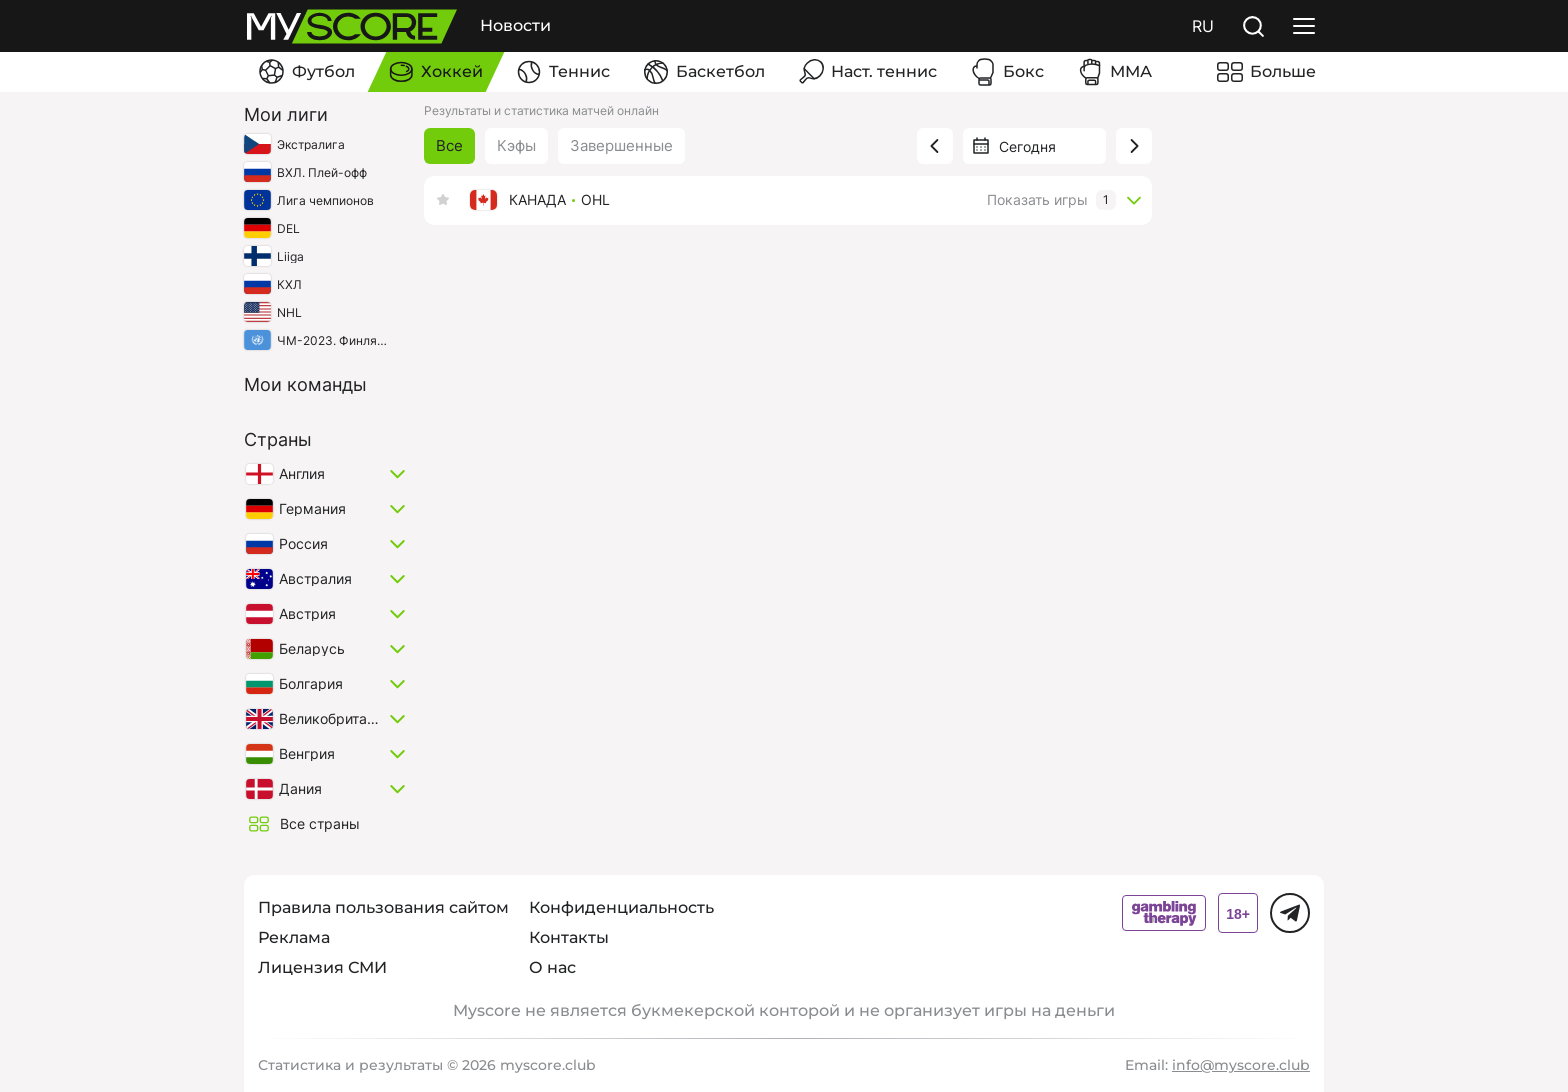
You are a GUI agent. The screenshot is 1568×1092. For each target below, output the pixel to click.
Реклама (294, 937)
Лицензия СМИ (322, 967)
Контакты (569, 937)
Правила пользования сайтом (383, 907)
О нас (552, 967)
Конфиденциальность (621, 907)
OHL (595, 200)
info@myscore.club (1241, 1065)
